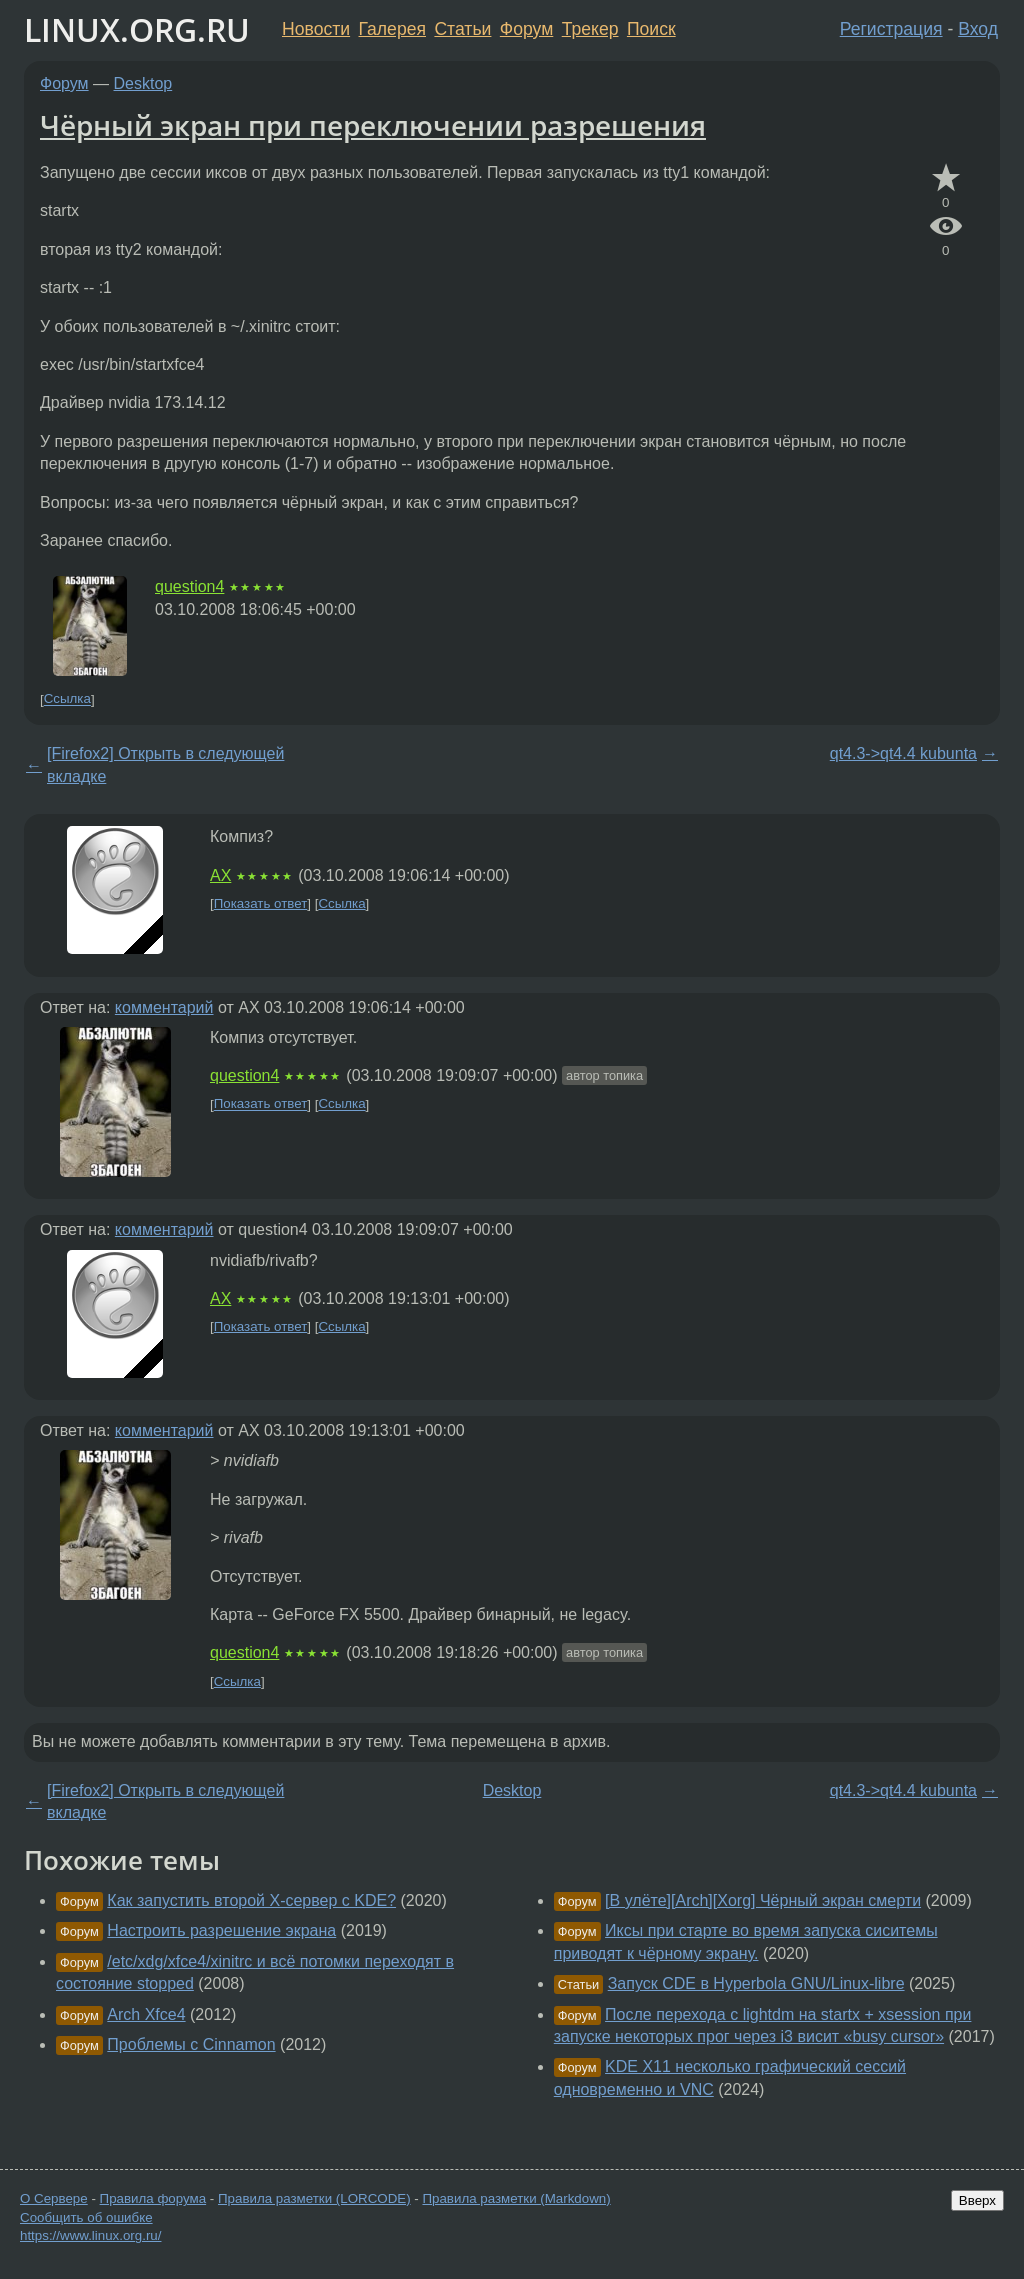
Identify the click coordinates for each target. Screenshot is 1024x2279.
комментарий (164, 1007)
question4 (189, 586)
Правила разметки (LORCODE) (314, 2198)
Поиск (651, 29)
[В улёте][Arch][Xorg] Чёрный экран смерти (763, 1900)
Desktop (143, 83)
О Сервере (54, 2198)
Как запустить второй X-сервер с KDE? (251, 1900)
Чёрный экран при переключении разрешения (373, 125)
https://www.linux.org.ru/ (90, 2235)
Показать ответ (261, 903)
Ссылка (67, 699)
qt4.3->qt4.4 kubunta (903, 753)
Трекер (590, 29)
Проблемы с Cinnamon (191, 2044)
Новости (316, 29)
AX (220, 875)
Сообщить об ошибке (86, 2217)
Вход (978, 29)
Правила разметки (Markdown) (516, 2198)
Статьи (462, 29)
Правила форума (153, 2198)
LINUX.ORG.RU (137, 29)
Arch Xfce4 (146, 2014)
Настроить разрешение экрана (221, 1930)
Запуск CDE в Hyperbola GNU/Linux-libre (756, 1983)
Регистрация (891, 29)
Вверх (977, 2200)
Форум (526, 29)
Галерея (392, 29)
